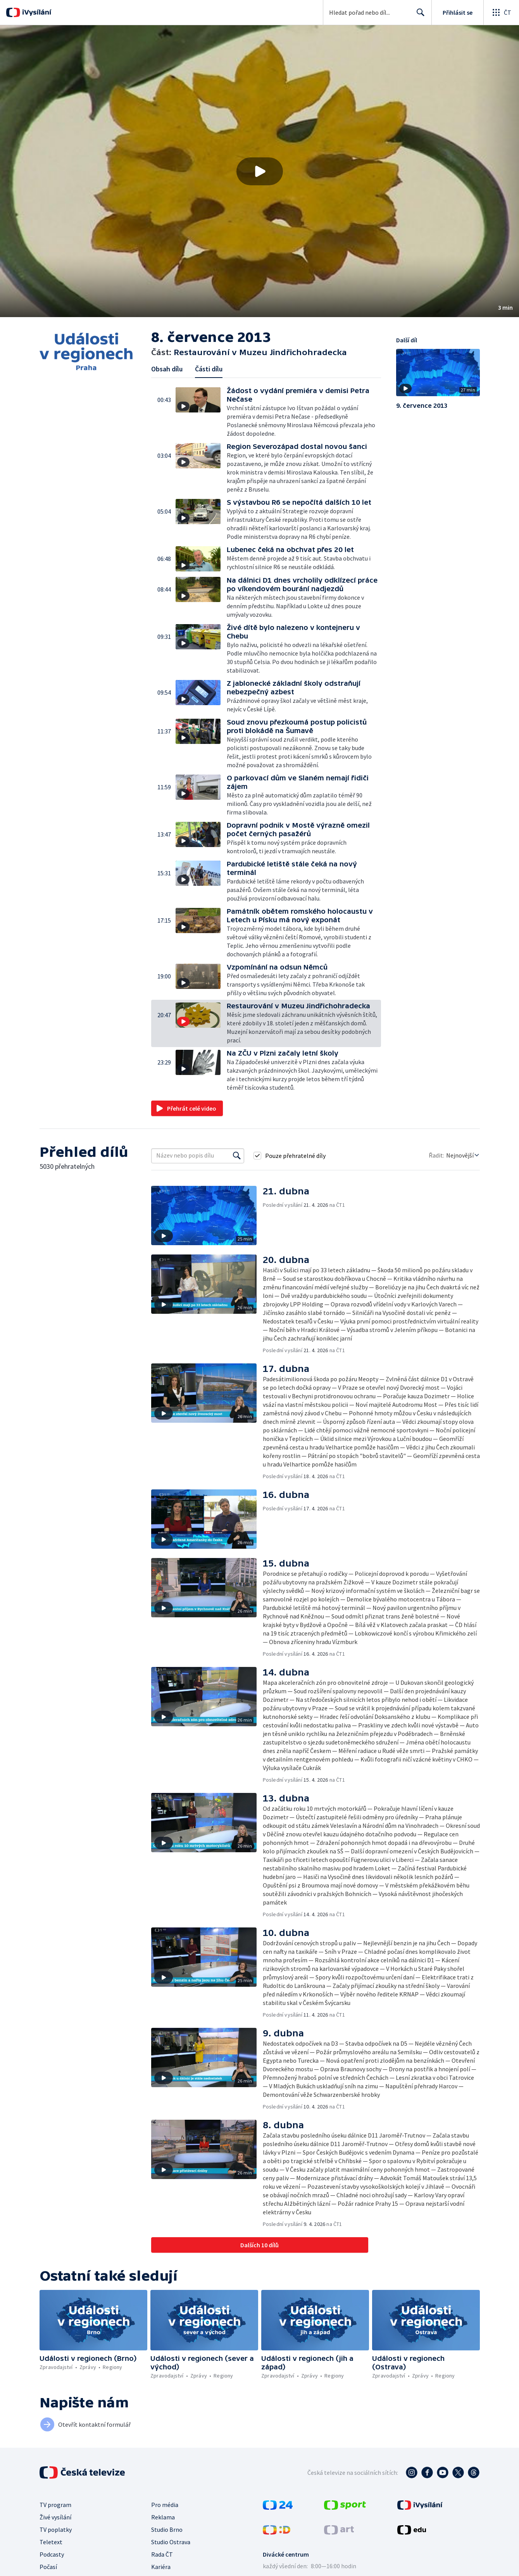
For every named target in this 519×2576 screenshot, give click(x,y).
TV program (55, 2505)
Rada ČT (162, 2554)
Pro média (164, 2505)
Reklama (163, 2517)
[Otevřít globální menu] (501, 12)
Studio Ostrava (170, 2542)
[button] (259, 171)
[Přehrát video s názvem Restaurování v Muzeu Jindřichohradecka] (259, 171)
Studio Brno (167, 2529)
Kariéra (161, 2567)
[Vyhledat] (237, 1155)
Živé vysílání (55, 2517)
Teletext (51, 2542)
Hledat (418, 15)
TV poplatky (56, 2529)
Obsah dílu (167, 368)
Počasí (48, 2567)
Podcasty (52, 2554)
